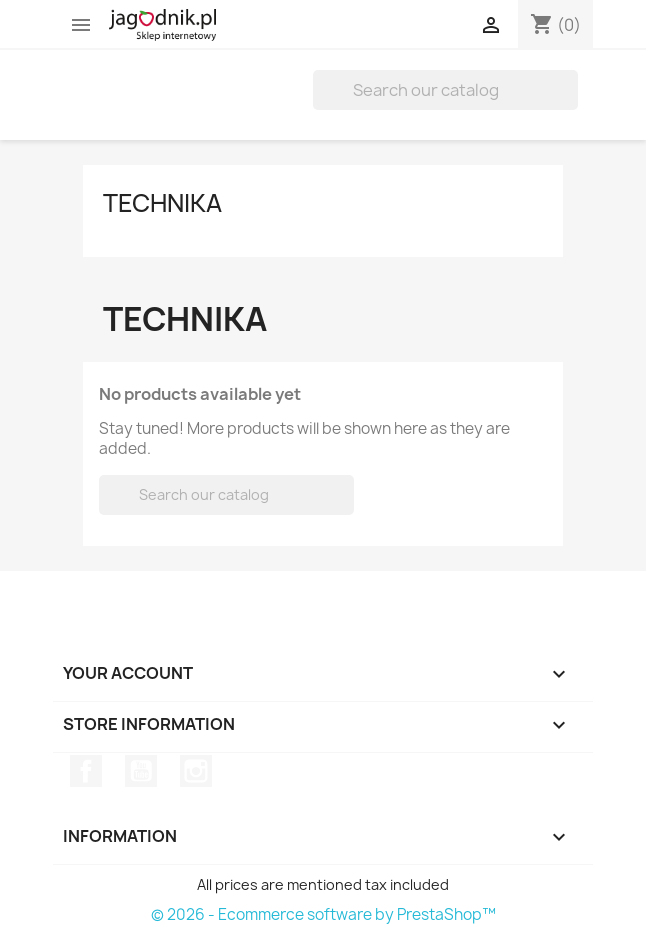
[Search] (445, 90)
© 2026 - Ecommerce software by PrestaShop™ (323, 914)
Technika (162, 203)
